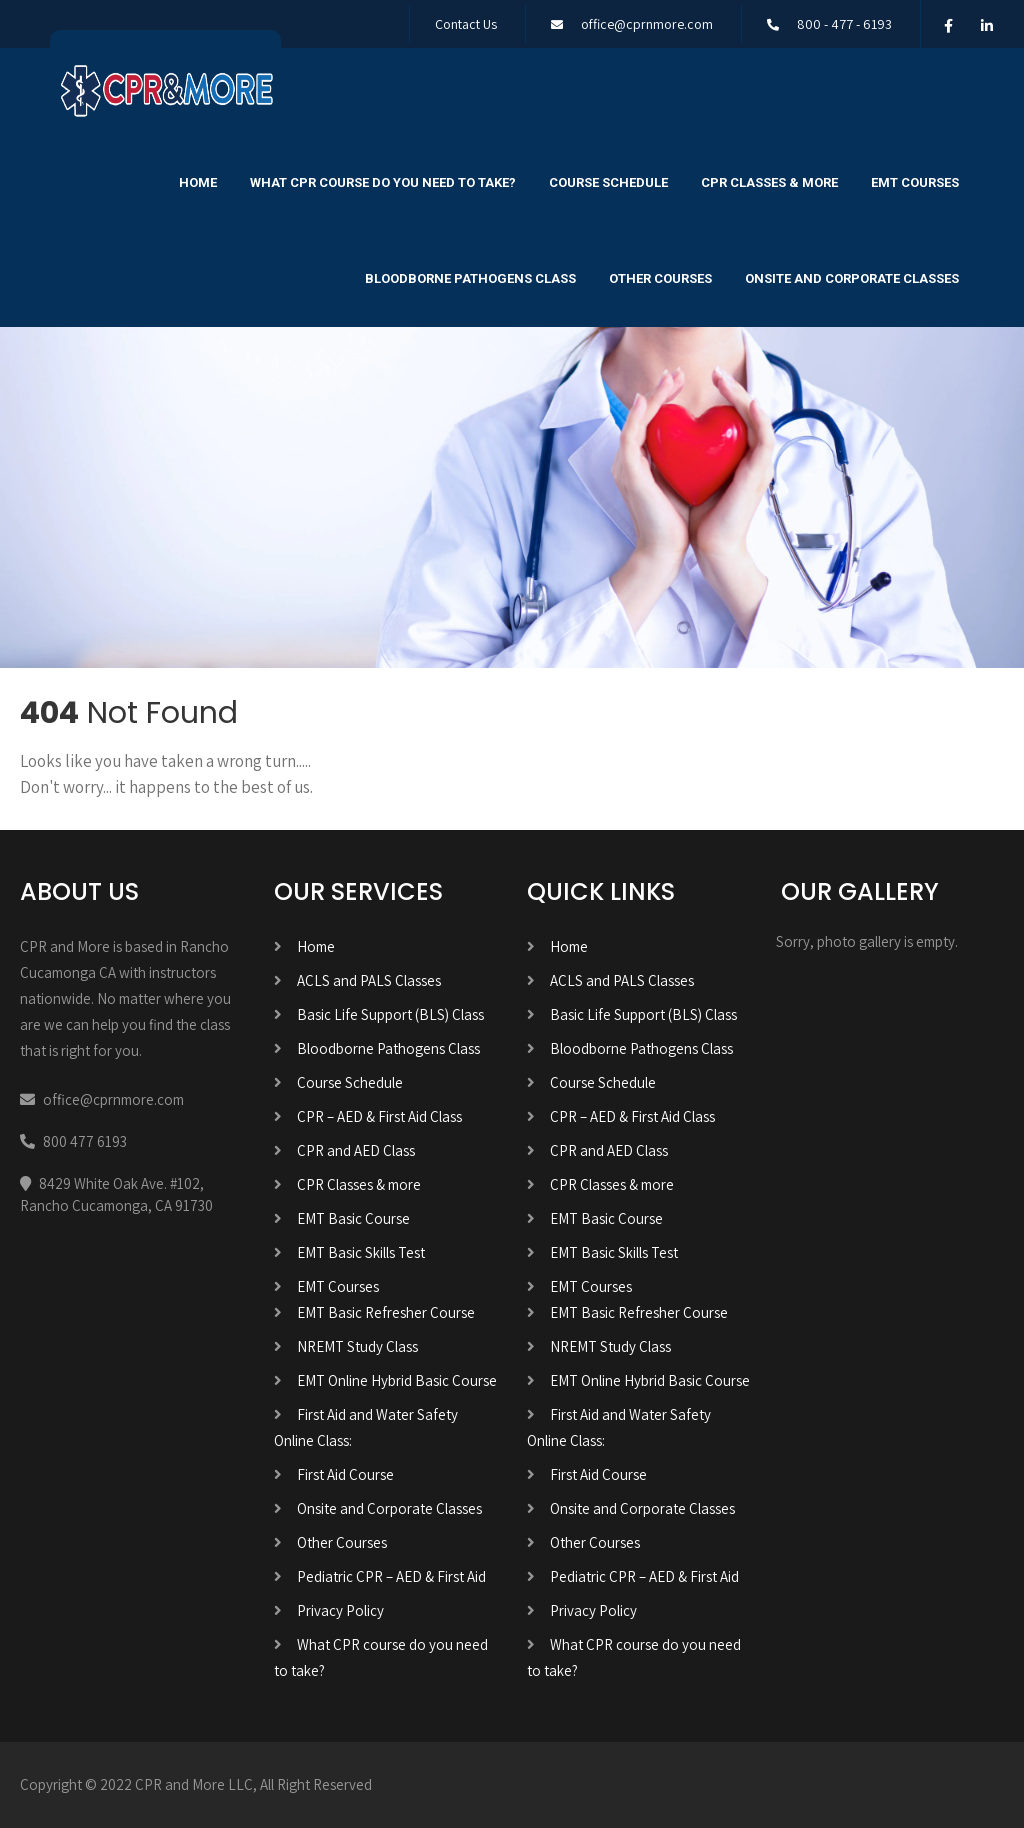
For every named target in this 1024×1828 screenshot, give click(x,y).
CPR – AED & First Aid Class (379, 1116)
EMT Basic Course (353, 1218)
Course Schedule (608, 182)
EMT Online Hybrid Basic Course (397, 1380)
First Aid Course (345, 1474)
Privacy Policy (340, 1610)
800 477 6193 (85, 1141)
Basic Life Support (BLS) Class (390, 1014)
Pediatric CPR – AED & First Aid (391, 1576)
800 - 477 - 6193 (844, 24)
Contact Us (466, 24)
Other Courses (660, 278)
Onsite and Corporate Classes (852, 278)
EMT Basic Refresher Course (386, 1312)
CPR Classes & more (769, 182)
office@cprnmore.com (647, 24)
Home (198, 182)
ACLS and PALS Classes (369, 980)
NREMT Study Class (357, 1346)
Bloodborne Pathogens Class (470, 278)
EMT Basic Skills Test (361, 1252)
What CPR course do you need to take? (383, 182)
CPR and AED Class (356, 1150)
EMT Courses (915, 182)
